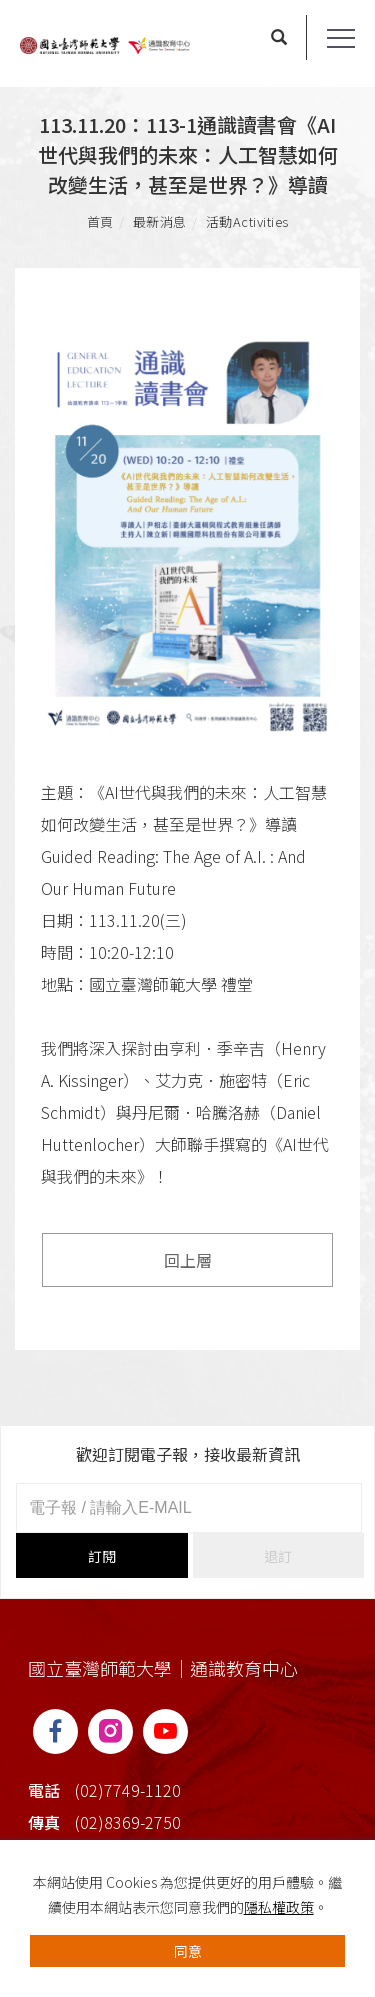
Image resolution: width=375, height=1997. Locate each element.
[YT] (165, 1731)
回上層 (188, 1260)
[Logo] (105, 43)
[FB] (55, 1731)
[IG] (110, 1731)
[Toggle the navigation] (341, 39)
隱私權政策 (279, 1907)
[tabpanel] (187, 538)
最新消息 (160, 221)
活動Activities (247, 221)
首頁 (100, 221)
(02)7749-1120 (128, 1790)
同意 (188, 1951)
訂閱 (102, 1556)
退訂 (278, 1556)
